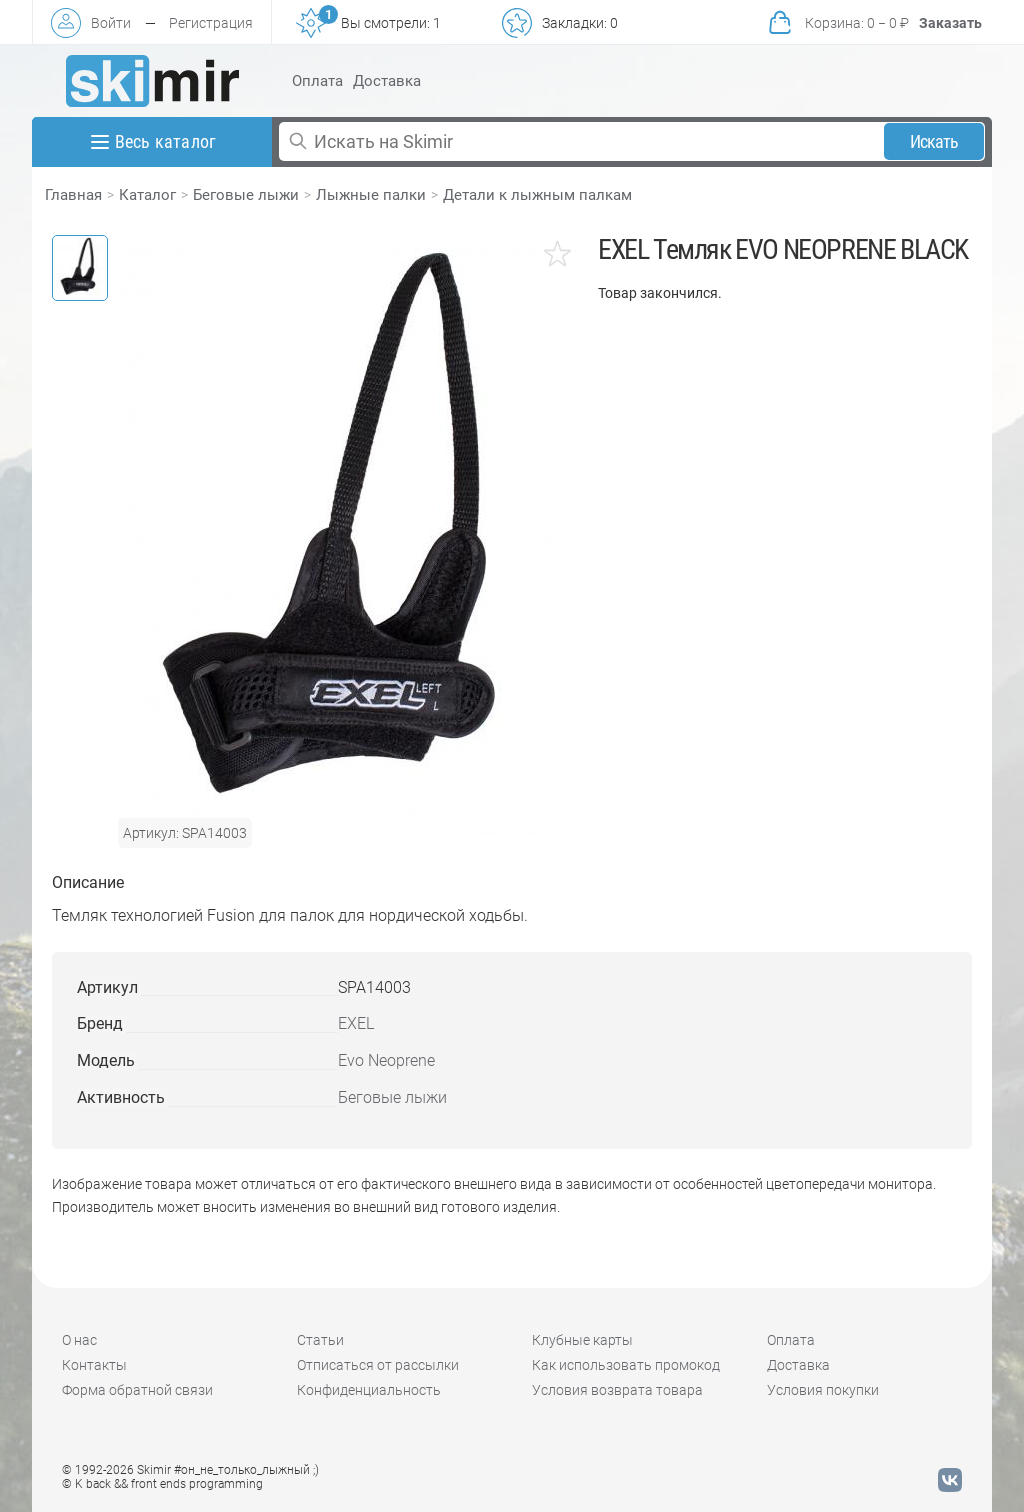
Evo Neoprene (386, 1060)
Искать (934, 141)
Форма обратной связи (137, 1390)
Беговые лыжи (246, 195)
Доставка (387, 81)
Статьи (320, 1340)
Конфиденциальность (369, 1390)
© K (162, 1484)
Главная (73, 195)
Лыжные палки (371, 195)
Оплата (317, 81)
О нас (79, 1340)
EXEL (356, 1023)
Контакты (94, 1365)
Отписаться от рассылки (378, 1365)
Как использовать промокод (626, 1365)
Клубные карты (582, 1340)
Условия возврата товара (617, 1390)
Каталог (147, 195)
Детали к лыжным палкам (537, 195)
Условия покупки (823, 1390)
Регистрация (211, 23)
